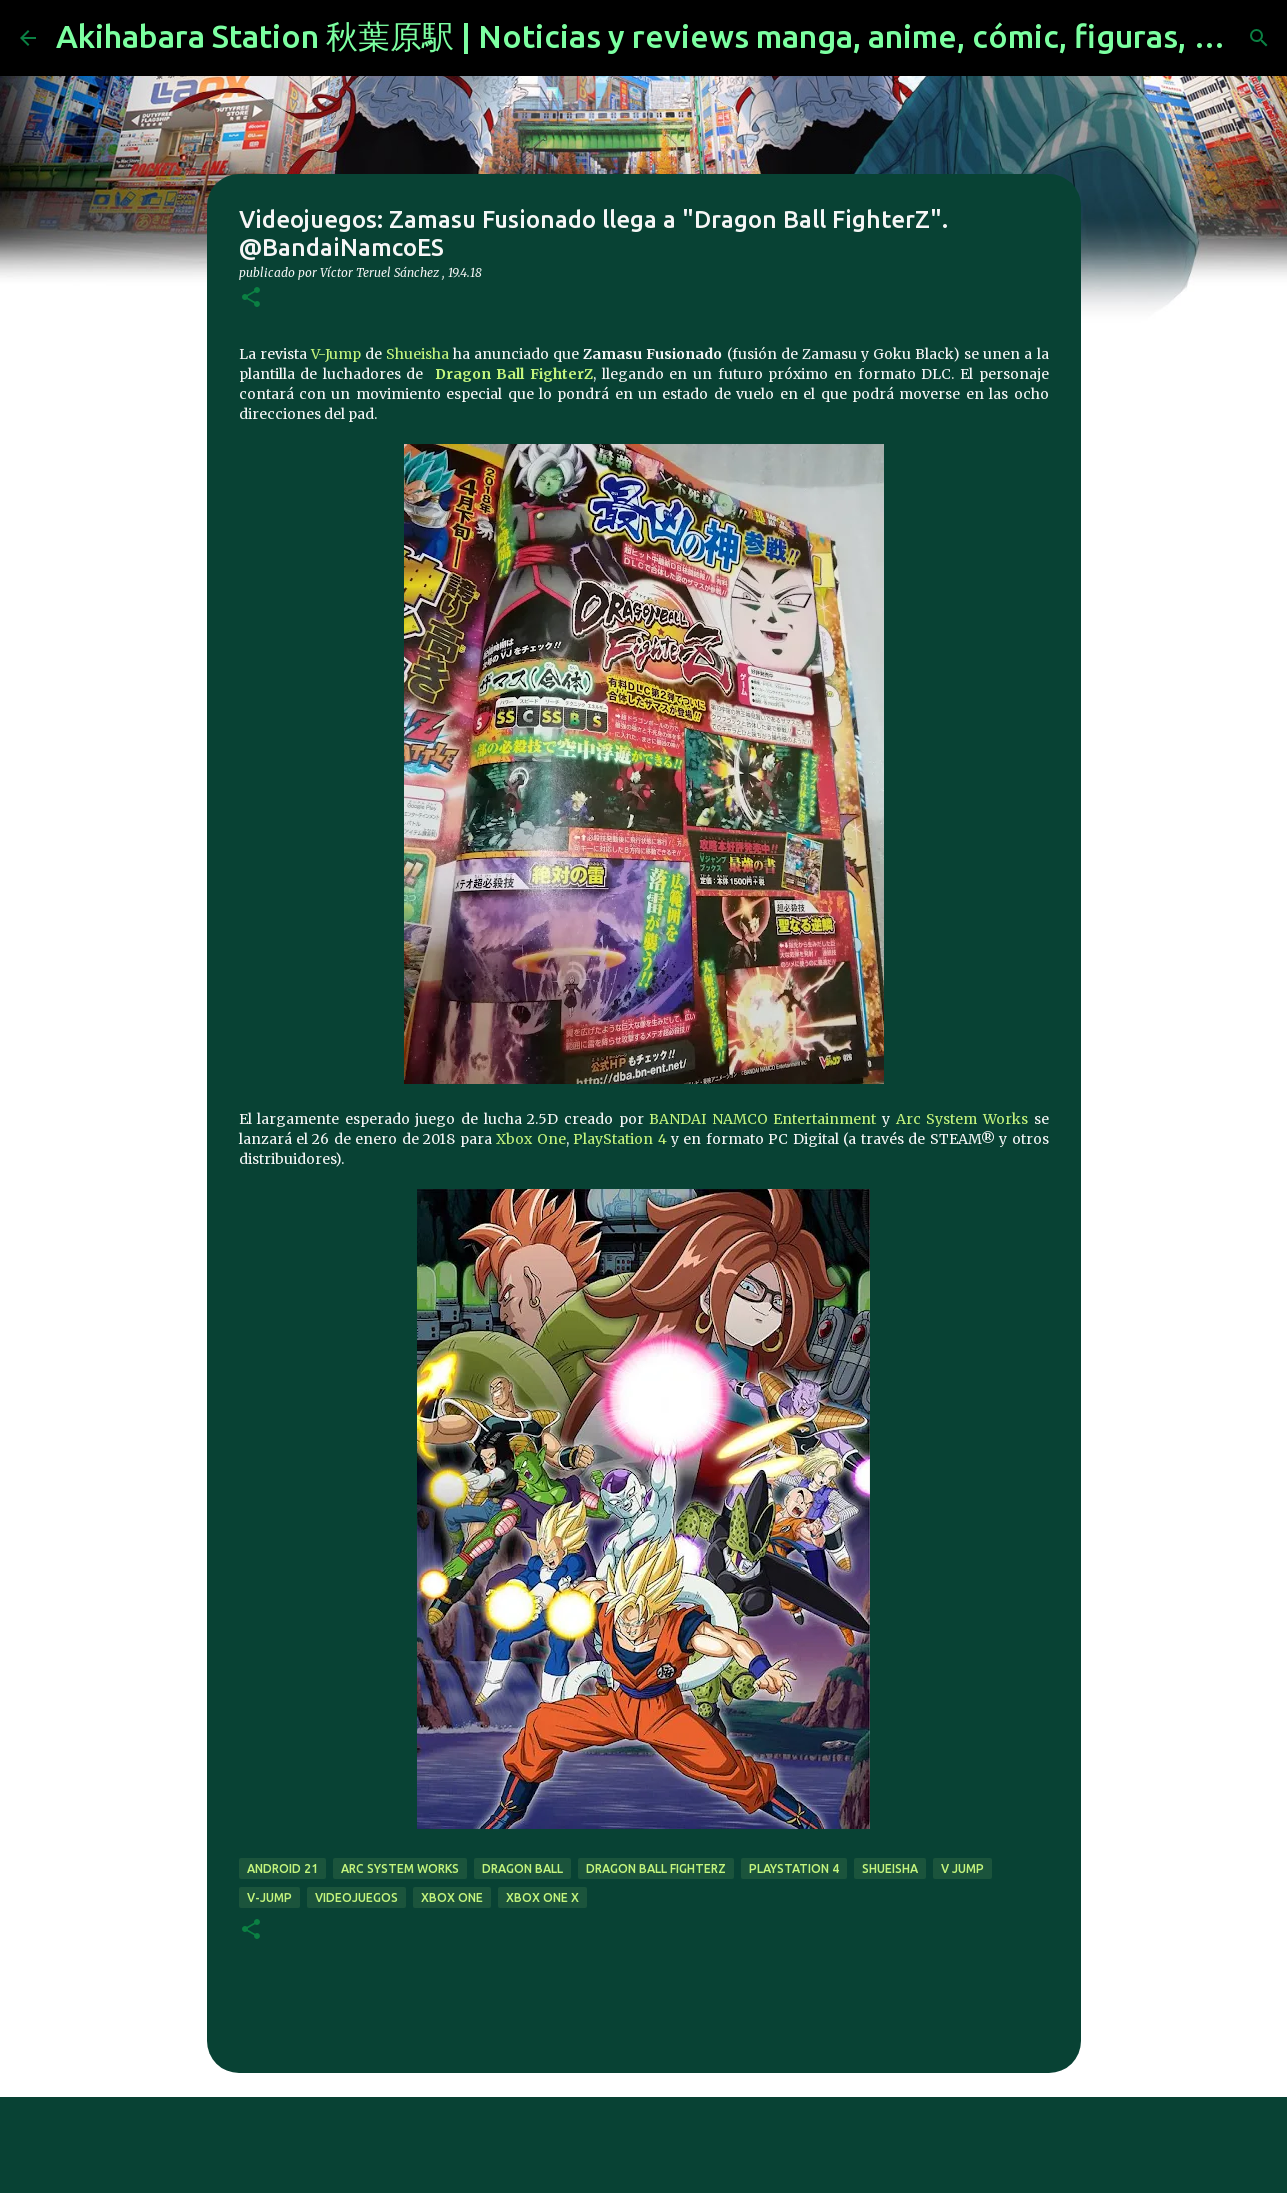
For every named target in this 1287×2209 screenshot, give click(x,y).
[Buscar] (1259, 38)
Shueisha (417, 354)
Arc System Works (962, 1119)
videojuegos (356, 1897)
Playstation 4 (794, 1868)
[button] (251, 298)
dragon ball (522, 1868)
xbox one (452, 1897)
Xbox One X (542, 1897)
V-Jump (336, 354)
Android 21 (282, 1868)
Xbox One (530, 1139)
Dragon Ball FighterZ (514, 374)
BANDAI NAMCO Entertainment (762, 1119)
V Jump (962, 1868)
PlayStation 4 (619, 1139)
